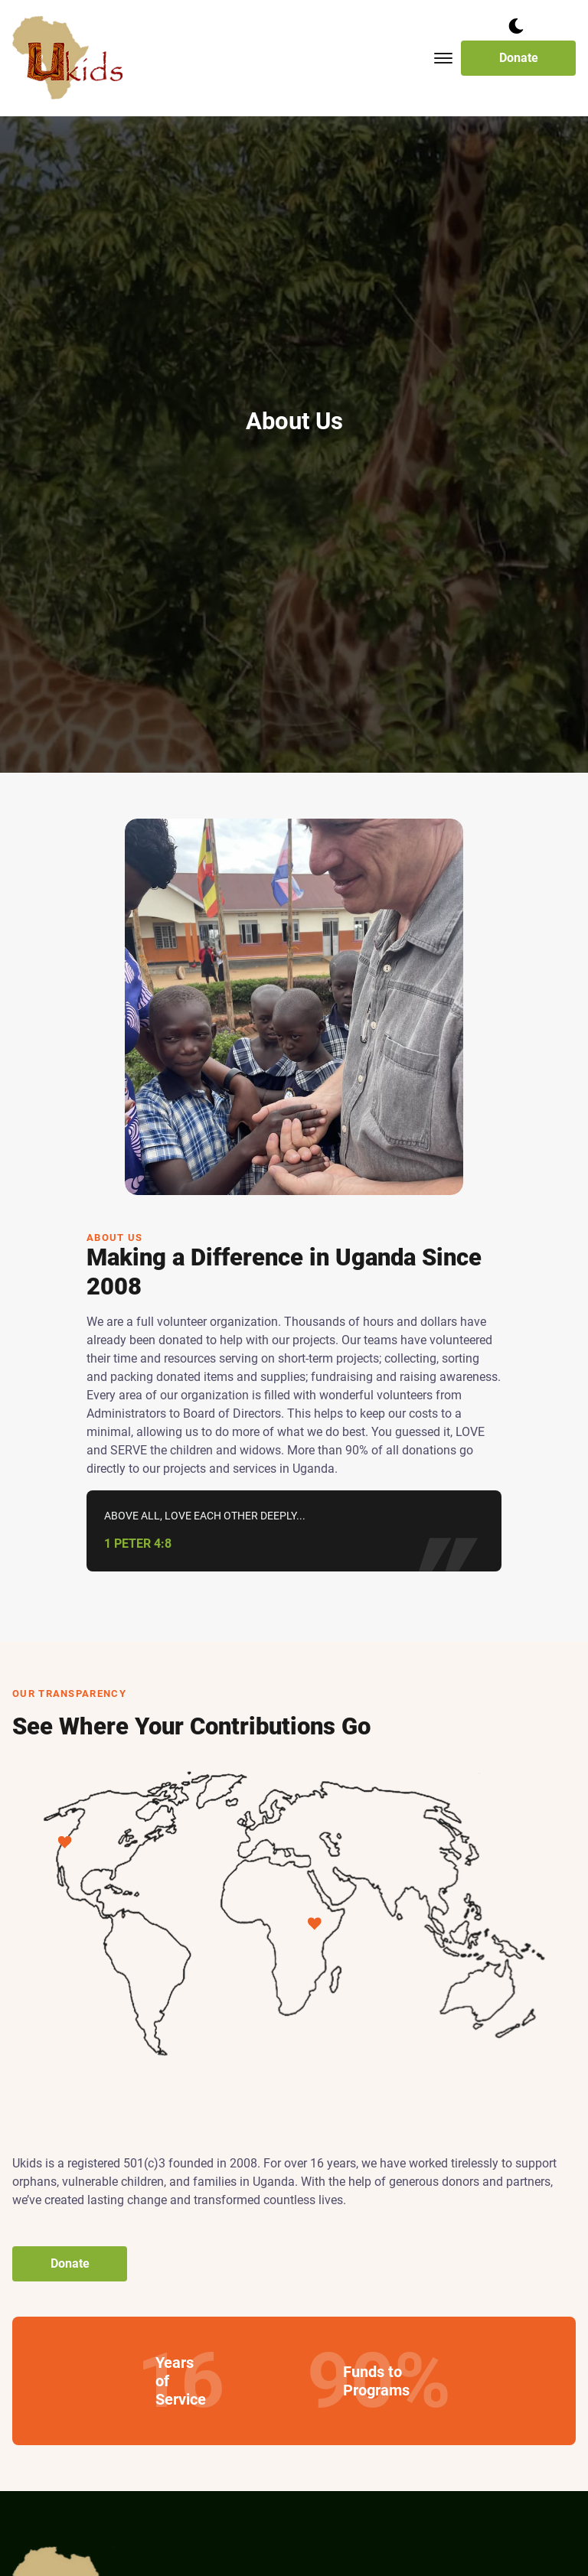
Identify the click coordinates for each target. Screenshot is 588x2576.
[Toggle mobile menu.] (443, 58)
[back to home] (68, 58)
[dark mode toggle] (516, 26)
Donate (518, 57)
